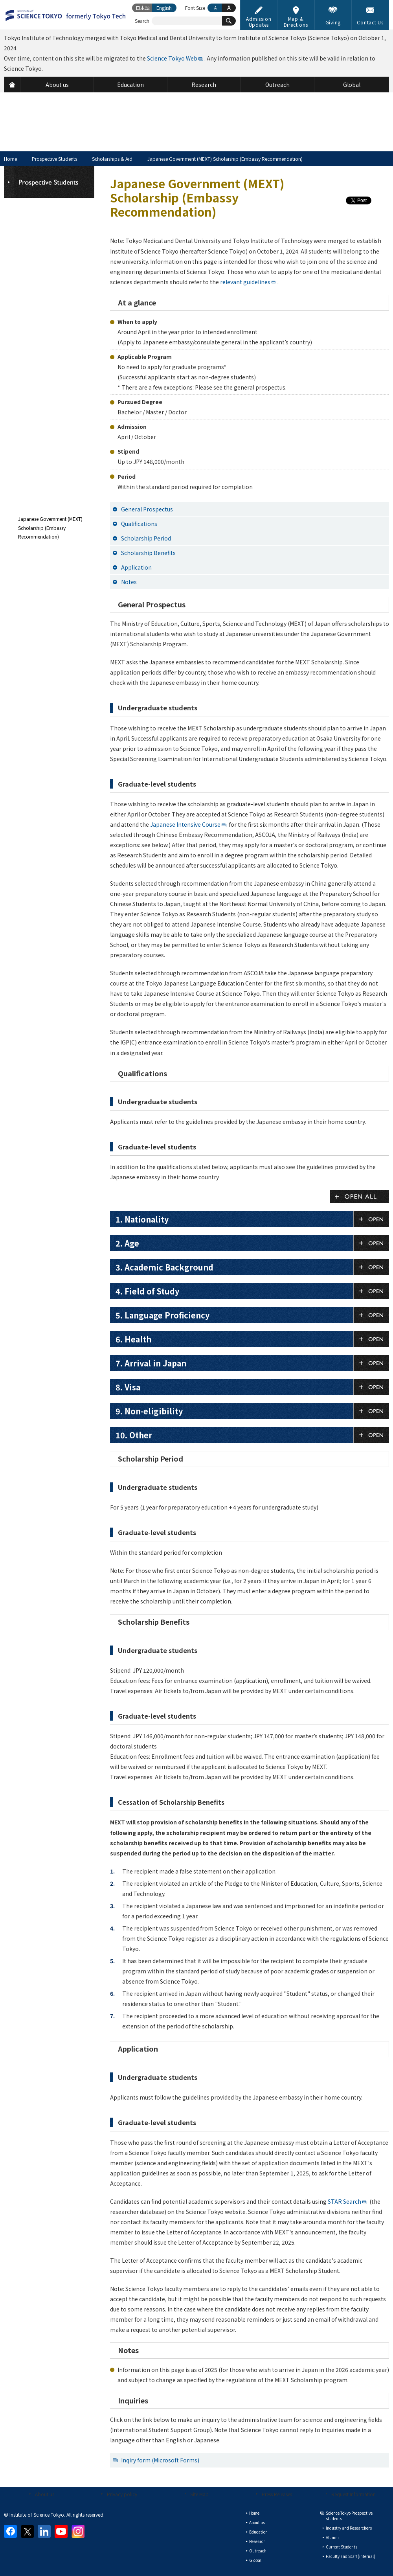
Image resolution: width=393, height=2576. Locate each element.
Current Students (341, 2547)
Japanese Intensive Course (185, 824)
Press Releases (277, 2494)
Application (136, 567)
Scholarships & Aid (112, 158)
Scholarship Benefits (148, 553)
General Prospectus (147, 509)
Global (255, 2560)
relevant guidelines (245, 282)
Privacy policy (122, 2494)
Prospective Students (54, 158)
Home (10, 158)
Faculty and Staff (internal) (350, 2556)
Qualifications (139, 524)
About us (44, 2494)
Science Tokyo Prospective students (349, 2515)
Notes (129, 582)
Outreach (257, 2551)
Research (257, 2541)
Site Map (199, 2494)
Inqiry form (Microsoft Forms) (160, 2460)
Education (258, 2532)
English (164, 7)
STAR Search (344, 2201)
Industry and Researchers (349, 2528)
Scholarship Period (146, 538)
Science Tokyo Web (172, 58)
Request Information (353, 2494)
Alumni (332, 2537)
